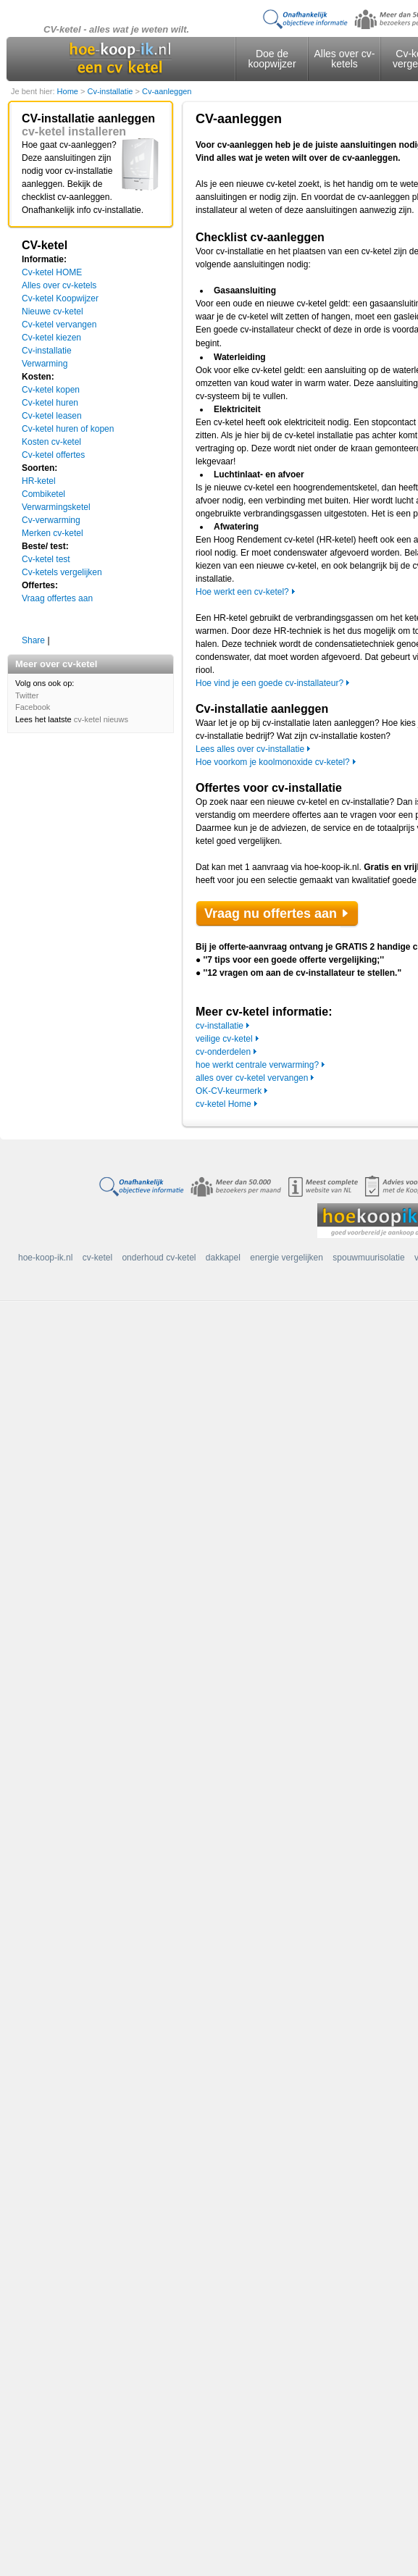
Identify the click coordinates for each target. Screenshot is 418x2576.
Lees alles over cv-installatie (250, 749)
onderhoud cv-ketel (159, 1258)
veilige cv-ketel (224, 1039)
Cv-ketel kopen (51, 390)
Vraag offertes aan (57, 598)
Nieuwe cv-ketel (52, 311)
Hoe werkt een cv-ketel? (242, 592)
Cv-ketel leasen (52, 416)
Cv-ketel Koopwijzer (60, 298)
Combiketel (43, 494)
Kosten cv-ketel (51, 442)
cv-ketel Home (223, 1104)
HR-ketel (39, 481)
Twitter (26, 695)
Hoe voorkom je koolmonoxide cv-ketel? (273, 762)
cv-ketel (97, 1258)
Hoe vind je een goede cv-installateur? (269, 683)
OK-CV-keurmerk (229, 1091)
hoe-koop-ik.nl (45, 1258)
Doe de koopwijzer (272, 59)
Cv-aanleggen (167, 91)
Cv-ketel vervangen (59, 324)
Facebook (32, 707)
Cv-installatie (111, 91)
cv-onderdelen (223, 1052)
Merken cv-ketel (52, 533)
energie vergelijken (286, 1258)
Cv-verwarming (51, 520)
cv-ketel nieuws (101, 719)
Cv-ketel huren (50, 403)
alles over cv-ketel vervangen (252, 1078)
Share (33, 640)
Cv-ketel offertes (53, 455)
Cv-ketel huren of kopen (68, 429)
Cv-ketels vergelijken (62, 572)
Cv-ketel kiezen (51, 338)
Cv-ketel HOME (52, 272)
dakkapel (223, 1258)
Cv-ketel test (46, 559)
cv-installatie (219, 1026)
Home (68, 91)
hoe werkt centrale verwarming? (257, 1065)
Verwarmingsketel (56, 507)
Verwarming (44, 364)
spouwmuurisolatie (368, 1258)
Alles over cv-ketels (344, 59)
